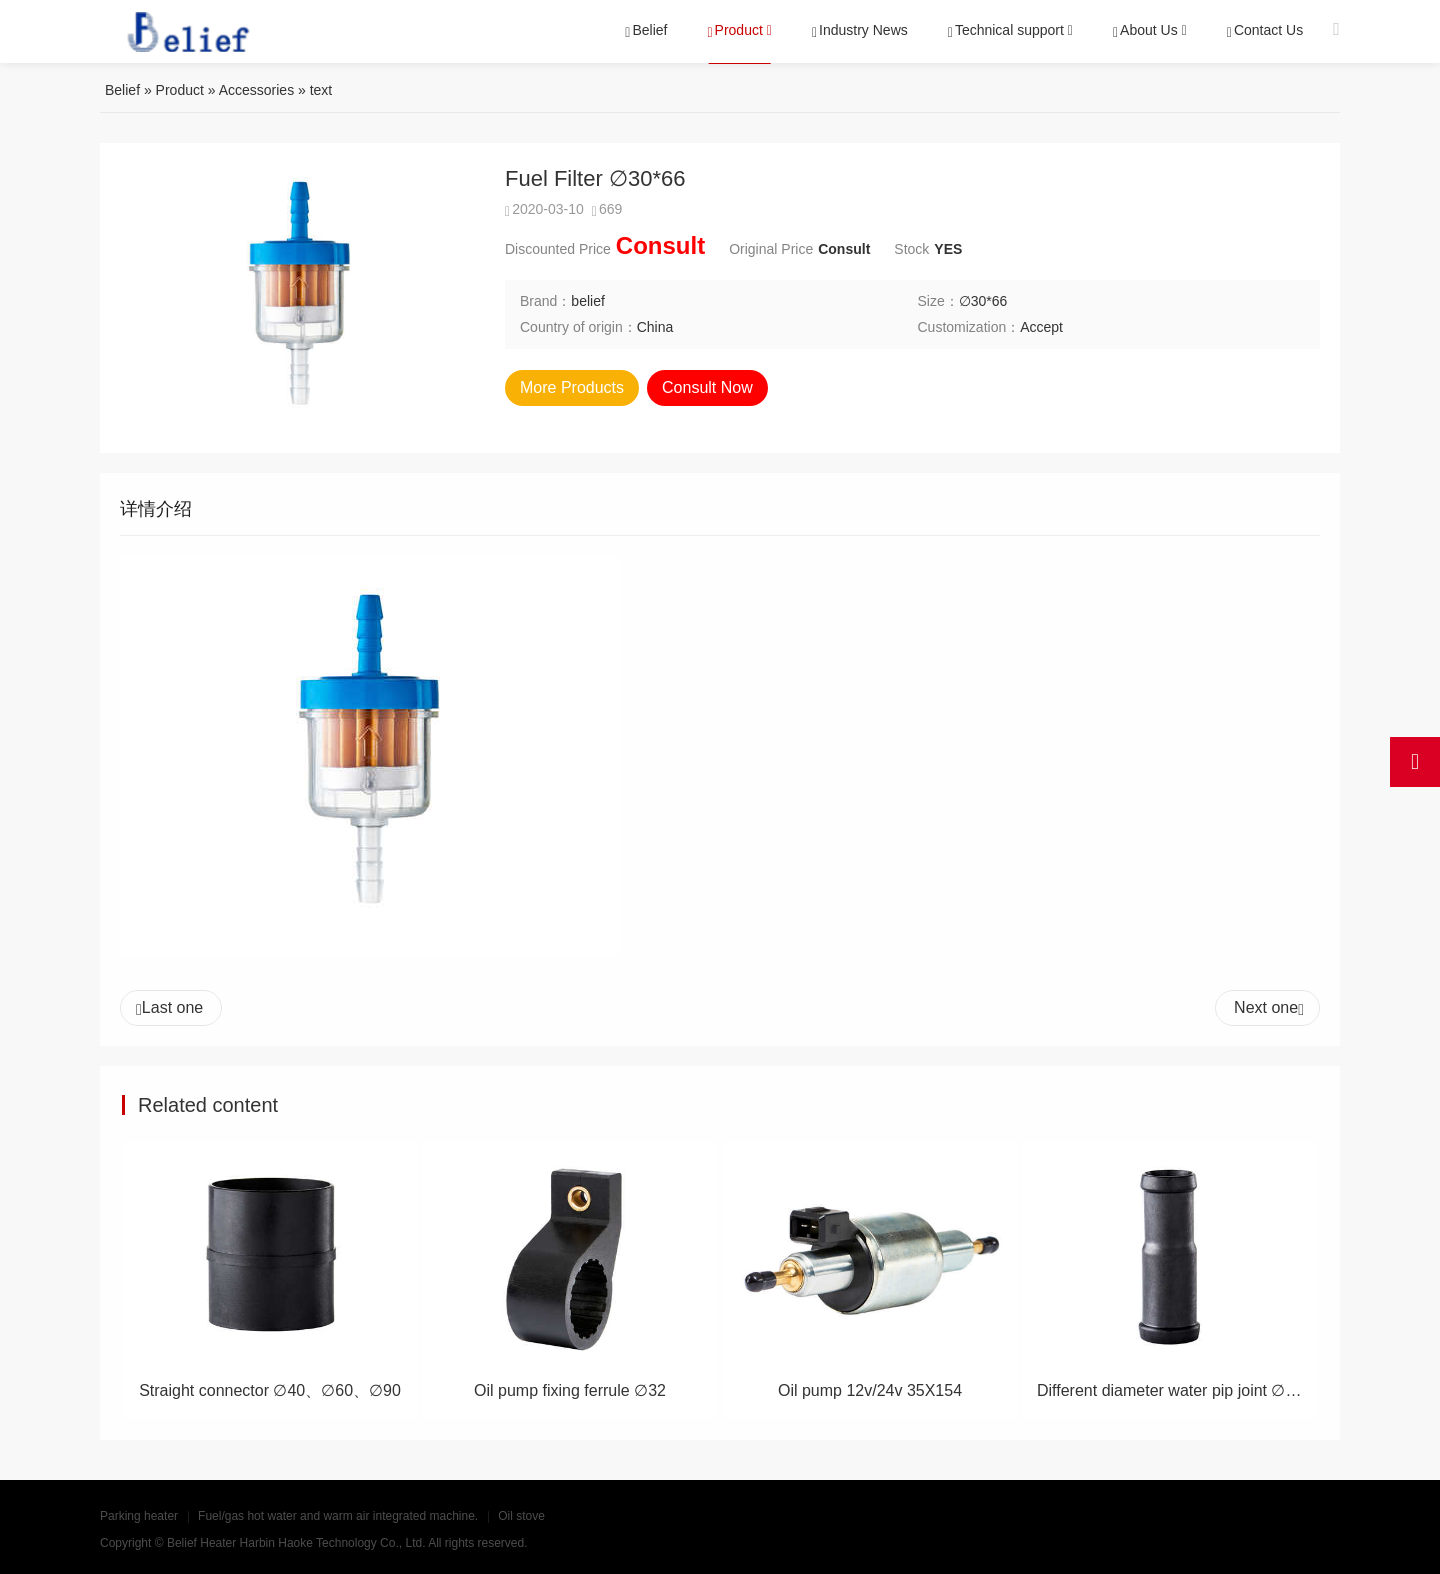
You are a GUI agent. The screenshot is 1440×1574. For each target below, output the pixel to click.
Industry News (860, 31)
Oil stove (521, 1516)
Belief (647, 31)
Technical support (1006, 31)
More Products (572, 387)
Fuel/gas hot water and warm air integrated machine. (338, 1516)
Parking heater (139, 1516)
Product (735, 31)
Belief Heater (201, 1543)
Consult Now (707, 387)
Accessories (256, 90)
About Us (1145, 31)
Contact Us (1265, 31)
